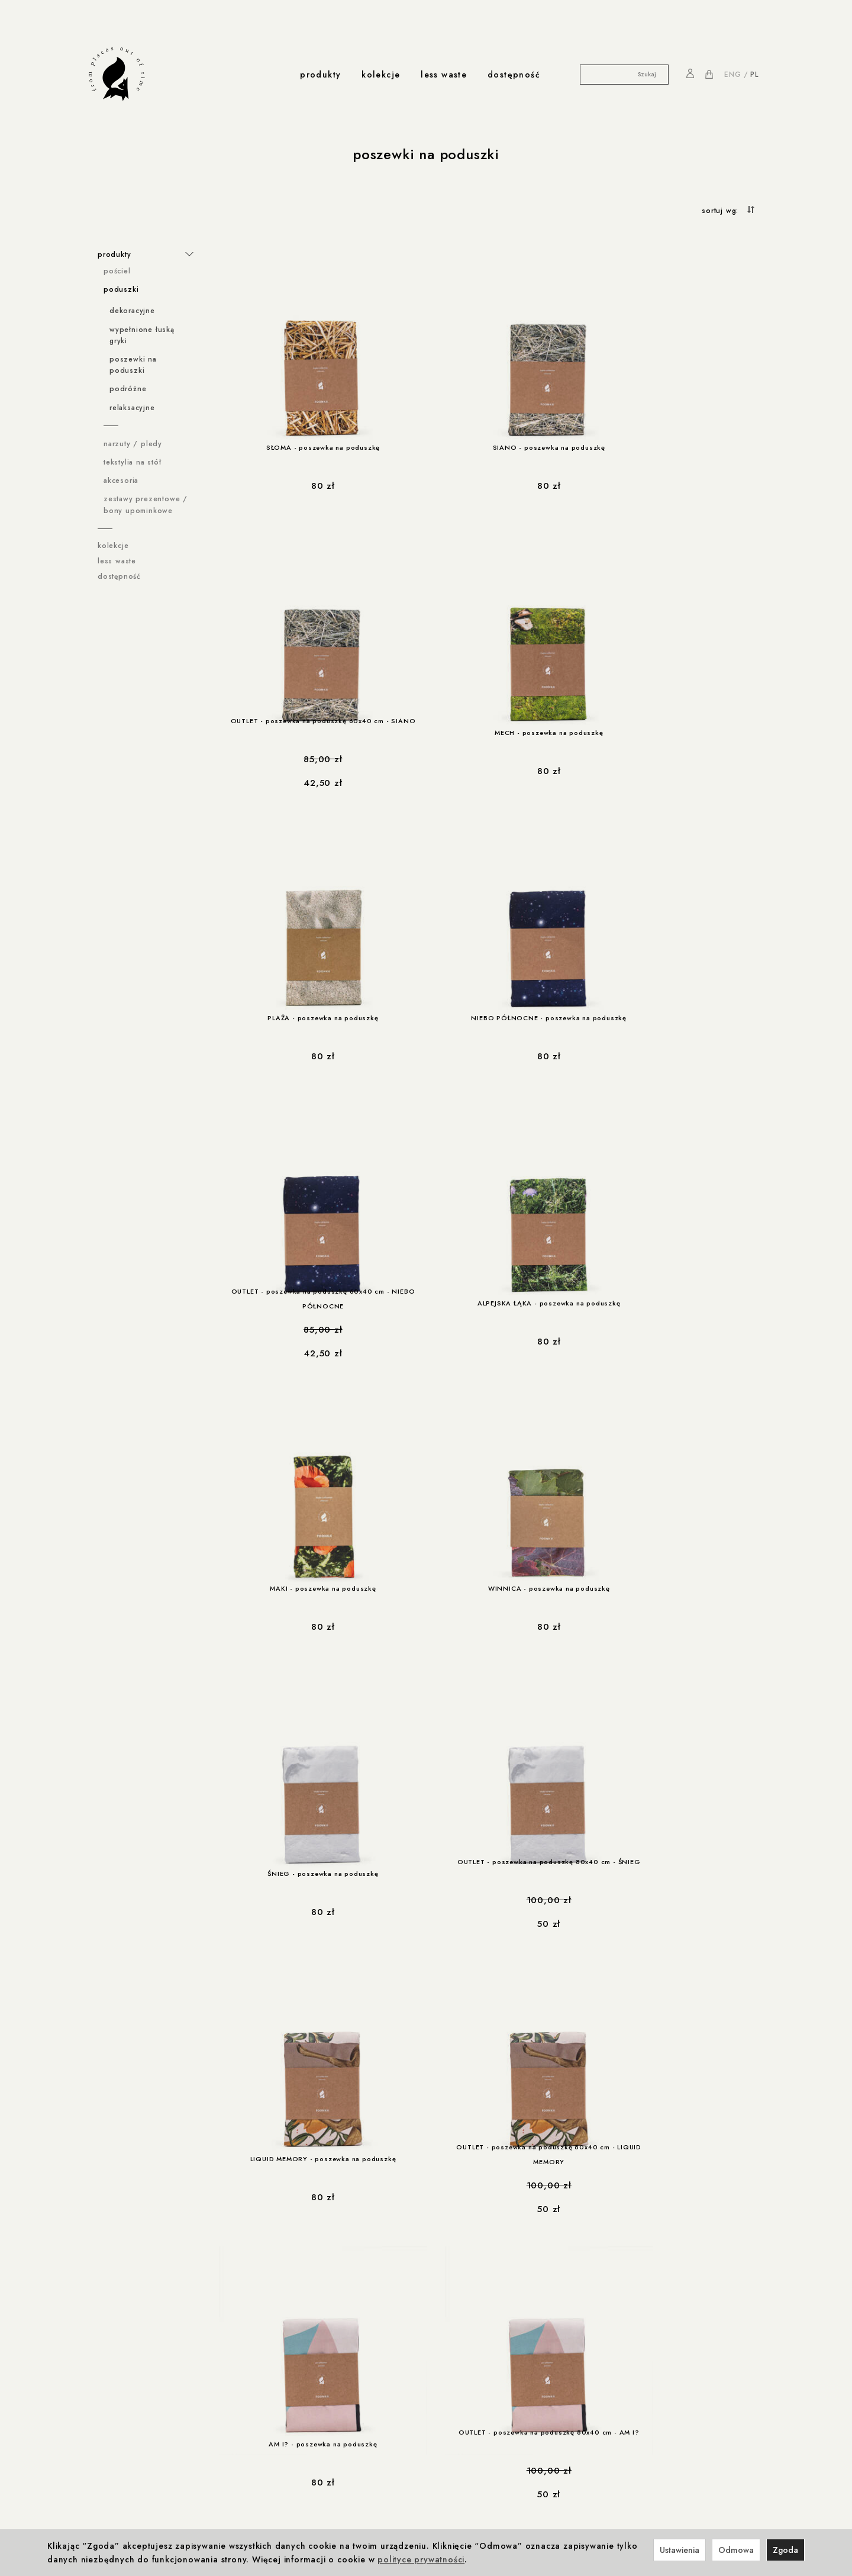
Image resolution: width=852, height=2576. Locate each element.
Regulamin (107, 2309)
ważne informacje (127, 2298)
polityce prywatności (420, 2559)
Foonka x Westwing (302, 2321)
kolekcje (381, 74)
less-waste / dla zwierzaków (142, 2501)
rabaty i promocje (128, 2407)
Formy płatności (118, 2345)
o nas (274, 2456)
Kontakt (275, 2468)
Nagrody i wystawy (297, 2480)
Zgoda (785, 2550)
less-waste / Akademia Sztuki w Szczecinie (147, 2484)
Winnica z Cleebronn (305, 2334)
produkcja (245, 2407)
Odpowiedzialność (258, 2419)
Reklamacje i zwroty (125, 2370)
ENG (732, 74)
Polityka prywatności (126, 2321)
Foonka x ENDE (294, 2309)
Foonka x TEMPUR (299, 2345)
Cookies (104, 2334)
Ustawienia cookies (124, 2382)
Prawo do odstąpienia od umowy (150, 2358)
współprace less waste (140, 2456)
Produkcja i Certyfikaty (264, 2431)
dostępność (514, 74)
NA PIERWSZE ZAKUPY (696, 2300)
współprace (292, 2298)
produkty (320, 74)
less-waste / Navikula (129, 2468)
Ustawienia (679, 2550)
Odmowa (736, 2550)
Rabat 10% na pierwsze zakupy (147, 2419)
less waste (444, 74)
